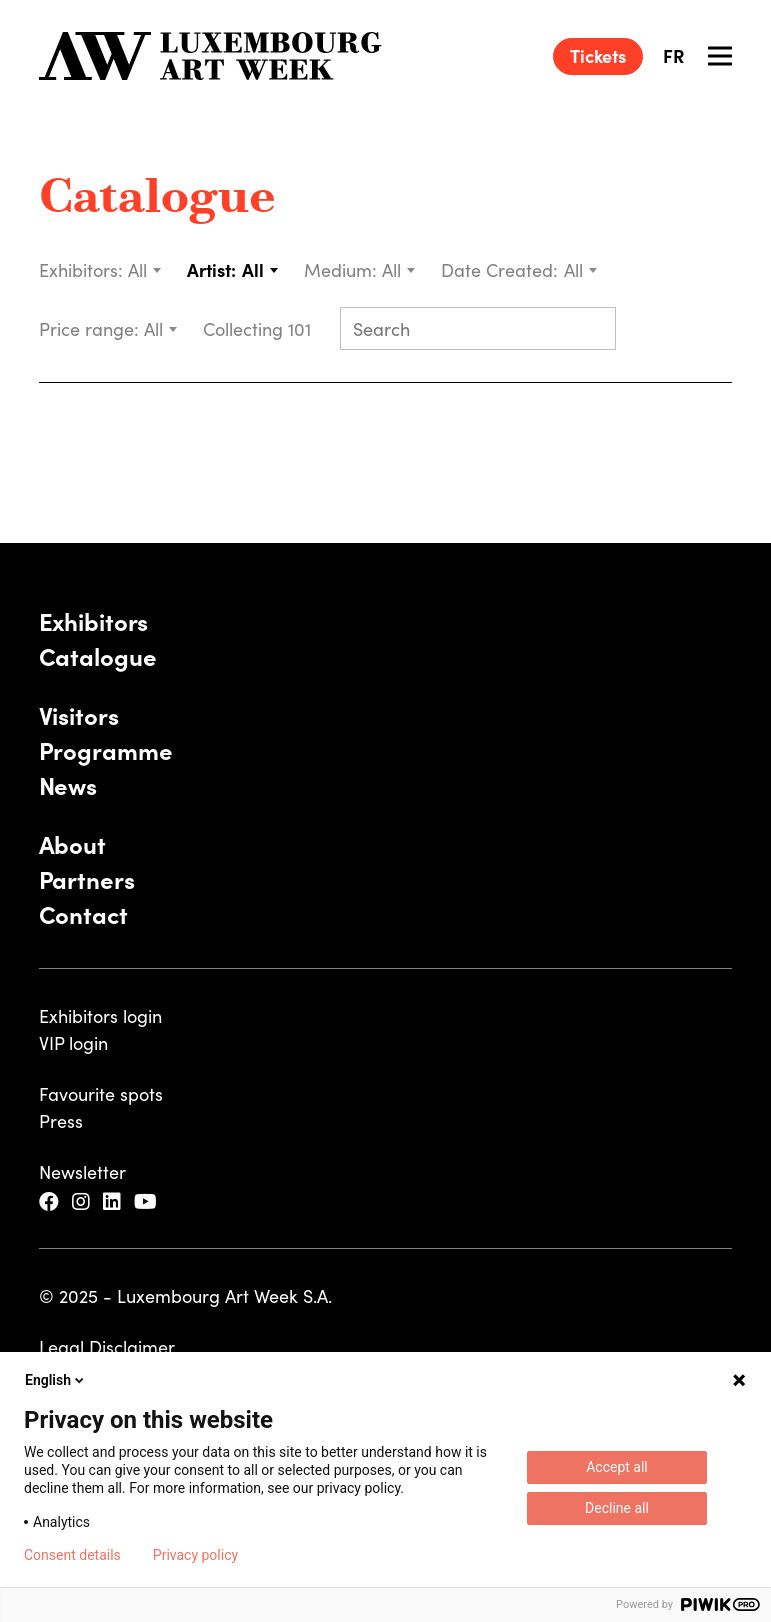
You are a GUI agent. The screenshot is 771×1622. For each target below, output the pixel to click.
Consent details (72, 1555)
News (68, 784)
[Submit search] (592, 330)
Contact (83, 913)
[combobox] (145, 269)
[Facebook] (51, 1201)
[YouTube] (148, 1201)
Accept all (617, 1467)
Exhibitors (94, 620)
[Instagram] (83, 1201)
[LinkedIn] (114, 1201)
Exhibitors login (100, 1015)
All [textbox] (137, 269)
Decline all (617, 1508)
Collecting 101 (259, 328)
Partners (87, 878)
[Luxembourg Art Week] (211, 56)
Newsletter (82, 1171)
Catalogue (157, 200)
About (72, 843)
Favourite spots (101, 1093)
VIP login (73, 1042)
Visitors (79, 714)
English (56, 1380)
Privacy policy (195, 1555)
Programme (106, 749)
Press (61, 1120)
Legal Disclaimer (107, 1346)
